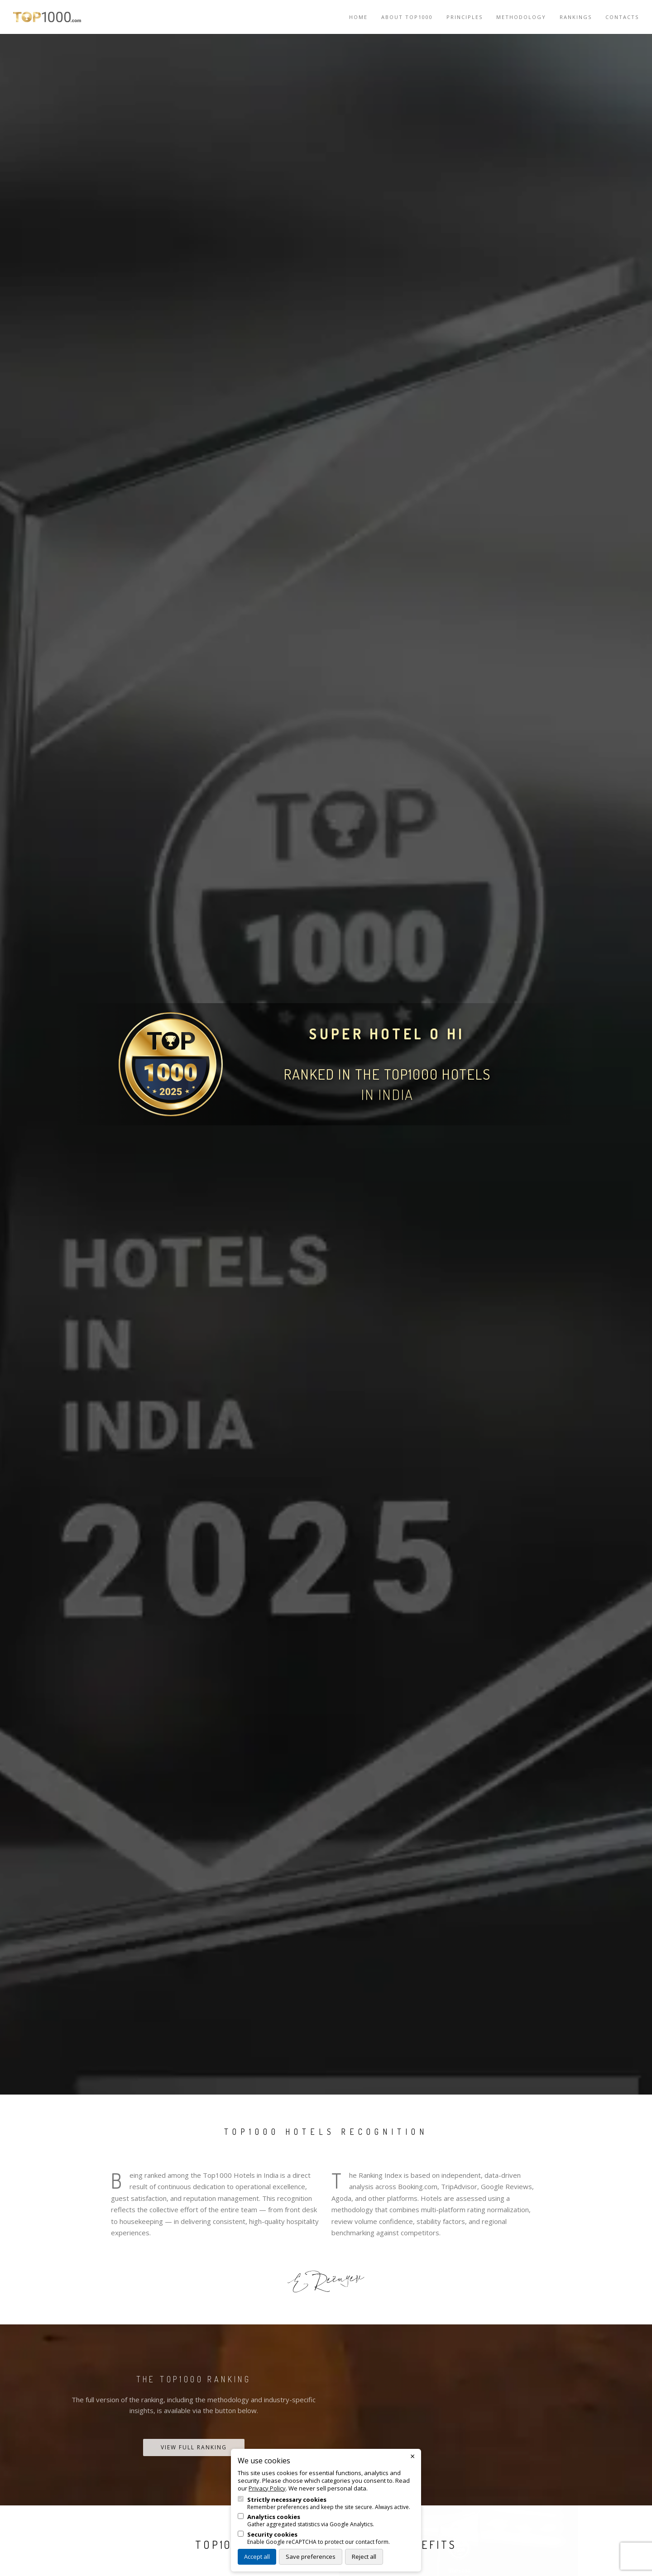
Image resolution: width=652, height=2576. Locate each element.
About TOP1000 (407, 17)
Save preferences (311, 2556)
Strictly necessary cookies (286, 2500)
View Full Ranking (194, 2447)
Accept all (257, 2556)
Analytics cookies (273, 2517)
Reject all (364, 2556)
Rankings (576, 17)
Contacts (622, 17)
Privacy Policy (267, 2488)
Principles (464, 17)
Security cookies (272, 2534)
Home (358, 17)
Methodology (521, 17)
